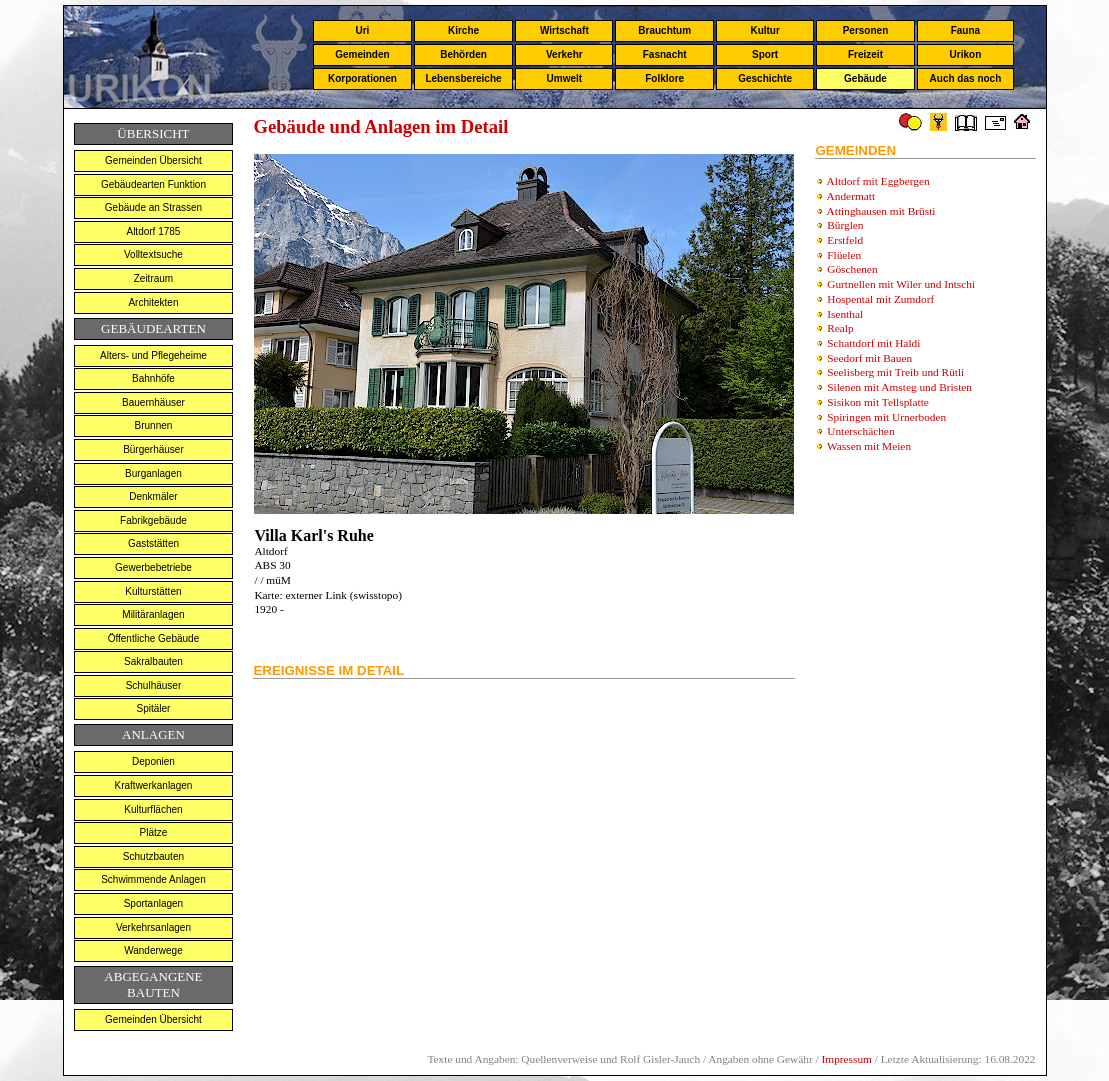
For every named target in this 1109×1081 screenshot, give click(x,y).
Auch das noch (966, 78)
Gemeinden (362, 54)
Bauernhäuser (153, 402)
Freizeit (865, 54)
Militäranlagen (153, 614)
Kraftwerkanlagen (154, 785)
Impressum (847, 1059)
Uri (362, 30)
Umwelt (565, 78)
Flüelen (844, 255)
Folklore (664, 78)
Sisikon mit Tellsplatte (878, 402)
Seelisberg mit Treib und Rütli (895, 372)
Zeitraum (153, 278)
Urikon (966, 54)
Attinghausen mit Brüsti (881, 211)
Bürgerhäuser (153, 449)
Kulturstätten (153, 591)
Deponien (153, 761)
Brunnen (154, 425)
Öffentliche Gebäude (154, 638)
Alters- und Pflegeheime (153, 355)
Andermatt (851, 196)
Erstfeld (845, 240)
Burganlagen (153, 473)
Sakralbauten (153, 661)
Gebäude (865, 78)
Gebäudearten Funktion (153, 184)
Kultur (764, 30)
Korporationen (362, 78)
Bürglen (845, 225)
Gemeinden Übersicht (153, 160)
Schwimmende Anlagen (153, 879)
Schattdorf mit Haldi (873, 343)
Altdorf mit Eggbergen (878, 181)
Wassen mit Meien (869, 446)
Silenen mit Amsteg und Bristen (899, 387)
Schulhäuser (154, 685)
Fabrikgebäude (153, 520)
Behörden (463, 54)
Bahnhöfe (153, 378)
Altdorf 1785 (153, 231)
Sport (765, 54)
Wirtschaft (564, 30)
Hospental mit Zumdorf (880, 299)
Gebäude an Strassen (153, 207)
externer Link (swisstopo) (342, 595)
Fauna (965, 30)
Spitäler (153, 708)
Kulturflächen (153, 809)
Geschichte (765, 78)
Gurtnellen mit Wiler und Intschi (901, 284)
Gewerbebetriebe (153, 567)
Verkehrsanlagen (153, 927)
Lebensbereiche (463, 78)
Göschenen (852, 269)
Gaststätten (153, 543)
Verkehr (564, 54)
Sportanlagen (154, 903)
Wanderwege (153, 950)
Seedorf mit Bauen (869, 358)
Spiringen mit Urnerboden (886, 417)
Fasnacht (665, 54)
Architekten (153, 302)
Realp (840, 328)
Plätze (154, 832)
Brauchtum (664, 30)
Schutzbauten (153, 856)
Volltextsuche (153, 254)
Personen (866, 30)
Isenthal (845, 314)
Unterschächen (860, 431)
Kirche (463, 30)
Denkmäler (153, 496)
